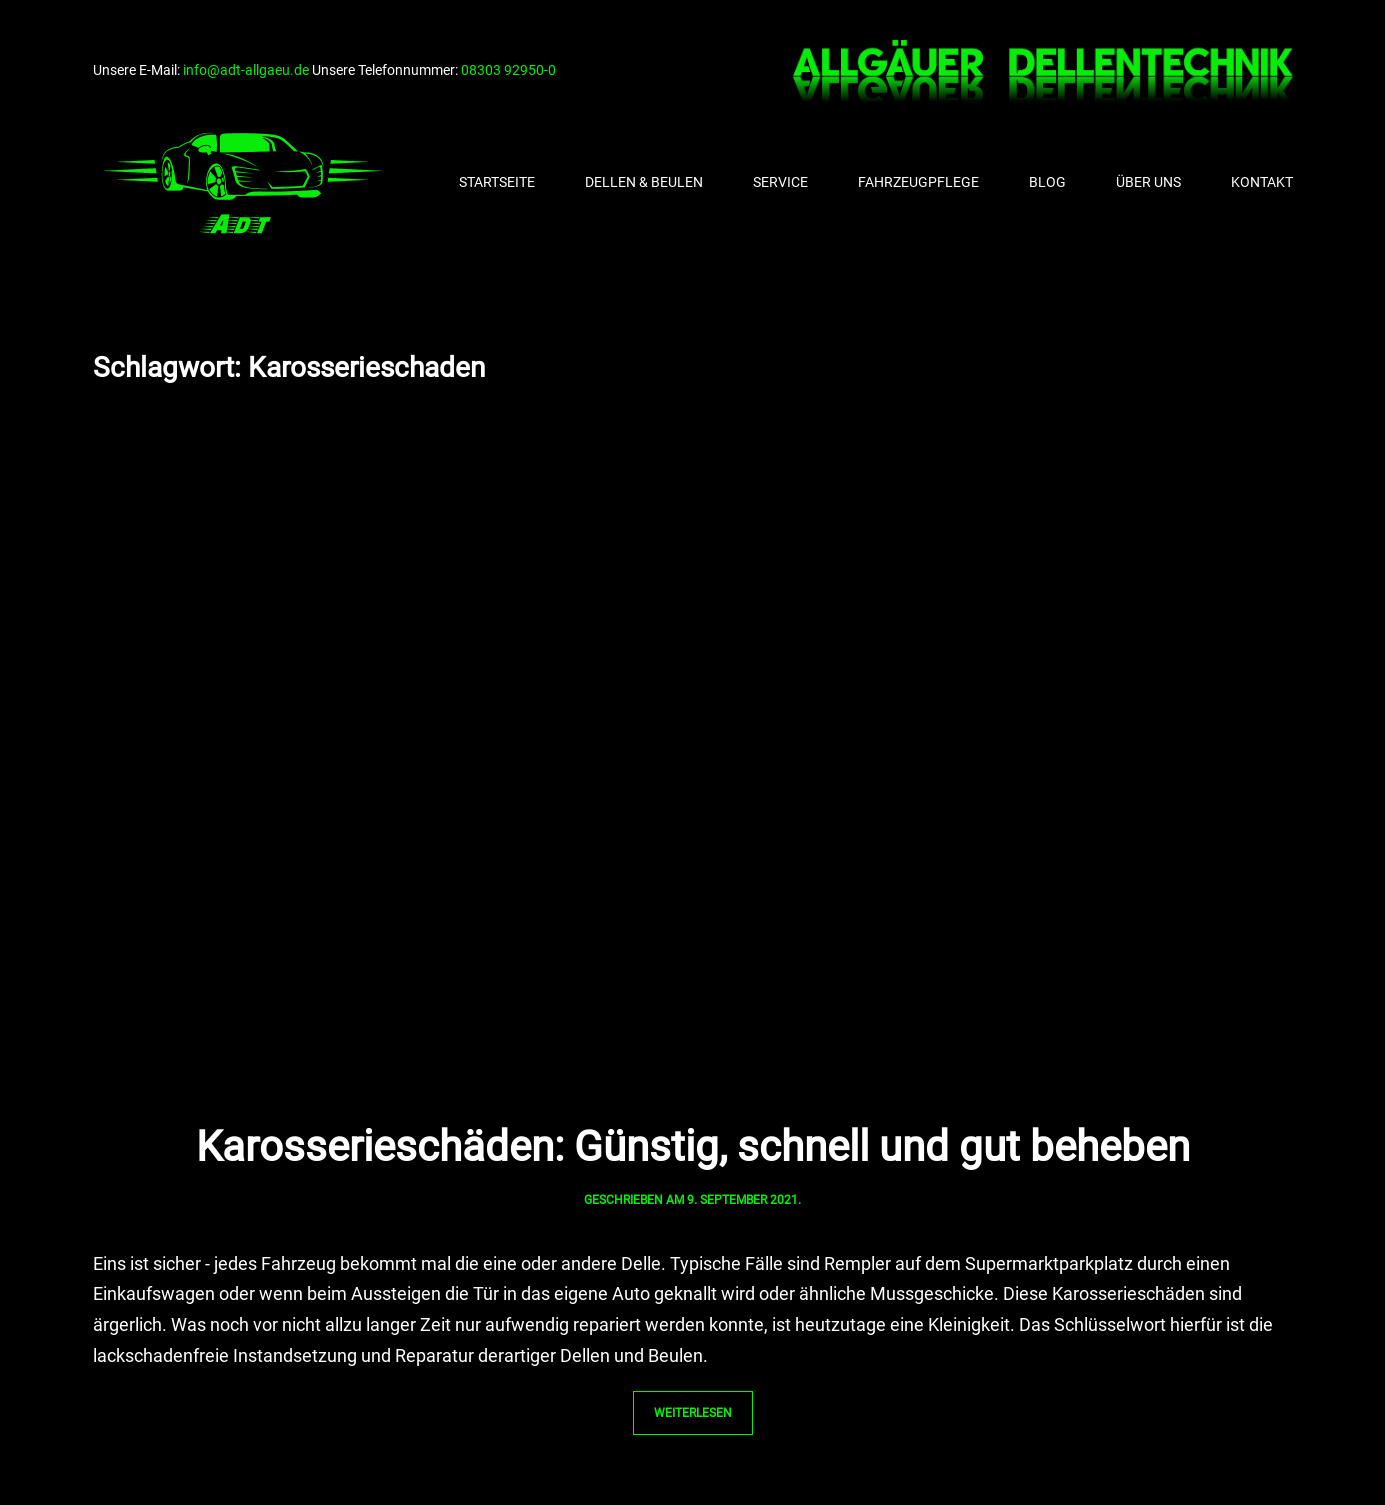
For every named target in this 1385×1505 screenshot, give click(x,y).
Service (780, 182)
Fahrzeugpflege (918, 182)
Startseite (497, 182)
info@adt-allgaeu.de (246, 70)
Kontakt (1262, 182)
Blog (1047, 182)
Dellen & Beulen (644, 182)
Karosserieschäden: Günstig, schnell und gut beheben (693, 1146)
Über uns (1148, 182)
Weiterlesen (693, 1413)
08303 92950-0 (508, 70)
